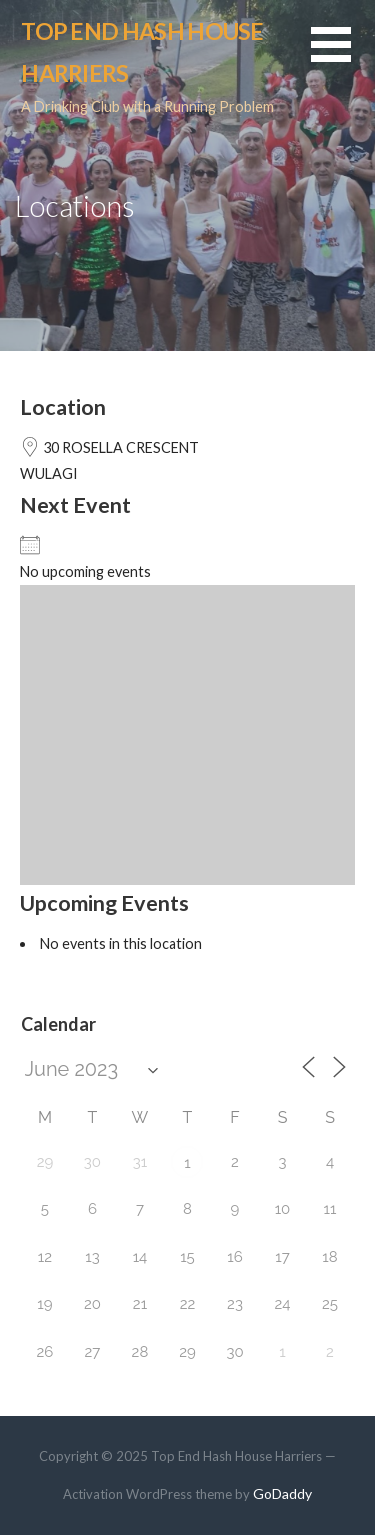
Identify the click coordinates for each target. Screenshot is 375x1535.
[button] (343, 56)
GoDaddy (282, 1493)
